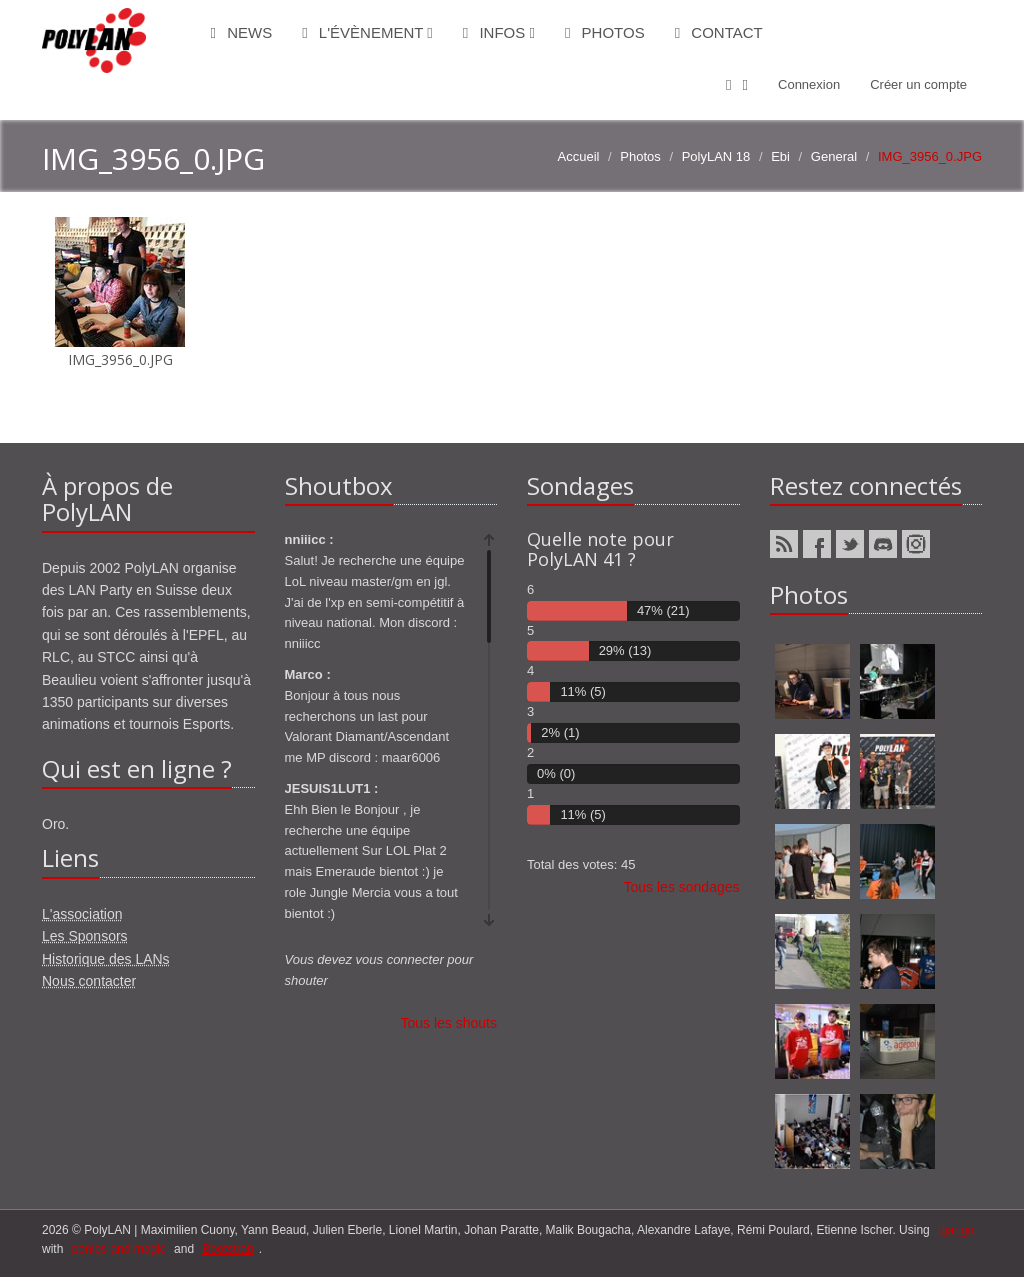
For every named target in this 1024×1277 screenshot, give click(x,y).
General (834, 156)
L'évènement (367, 32)
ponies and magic (119, 1249)
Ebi (780, 156)
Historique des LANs (106, 959)
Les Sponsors (85, 936)
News (242, 32)
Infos (499, 32)
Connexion (809, 84)
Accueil (579, 156)
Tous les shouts (449, 1023)
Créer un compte (918, 84)
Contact (719, 32)
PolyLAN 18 (716, 156)
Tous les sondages (682, 887)
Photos (605, 32)
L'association (82, 914)
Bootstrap (227, 1249)
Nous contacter (89, 981)
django (956, 1230)
